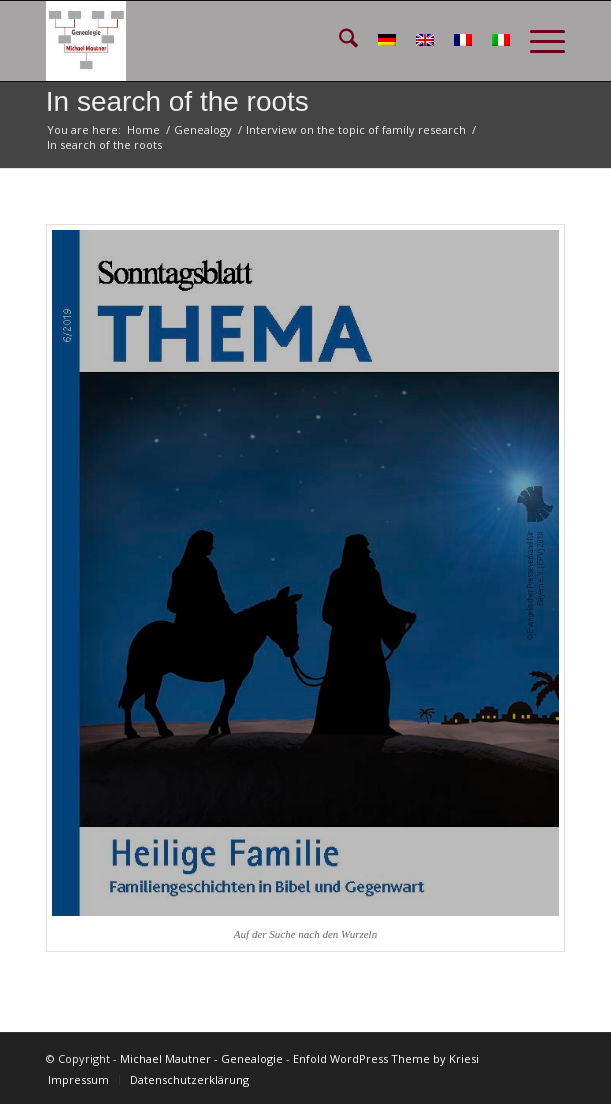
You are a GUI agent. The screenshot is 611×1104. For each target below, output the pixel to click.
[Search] (338, 41)
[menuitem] (338, 41)
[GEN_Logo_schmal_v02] (253, 41)
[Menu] (537, 41)
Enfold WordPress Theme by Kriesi (386, 1058)
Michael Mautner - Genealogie (201, 1058)
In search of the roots (177, 101)
